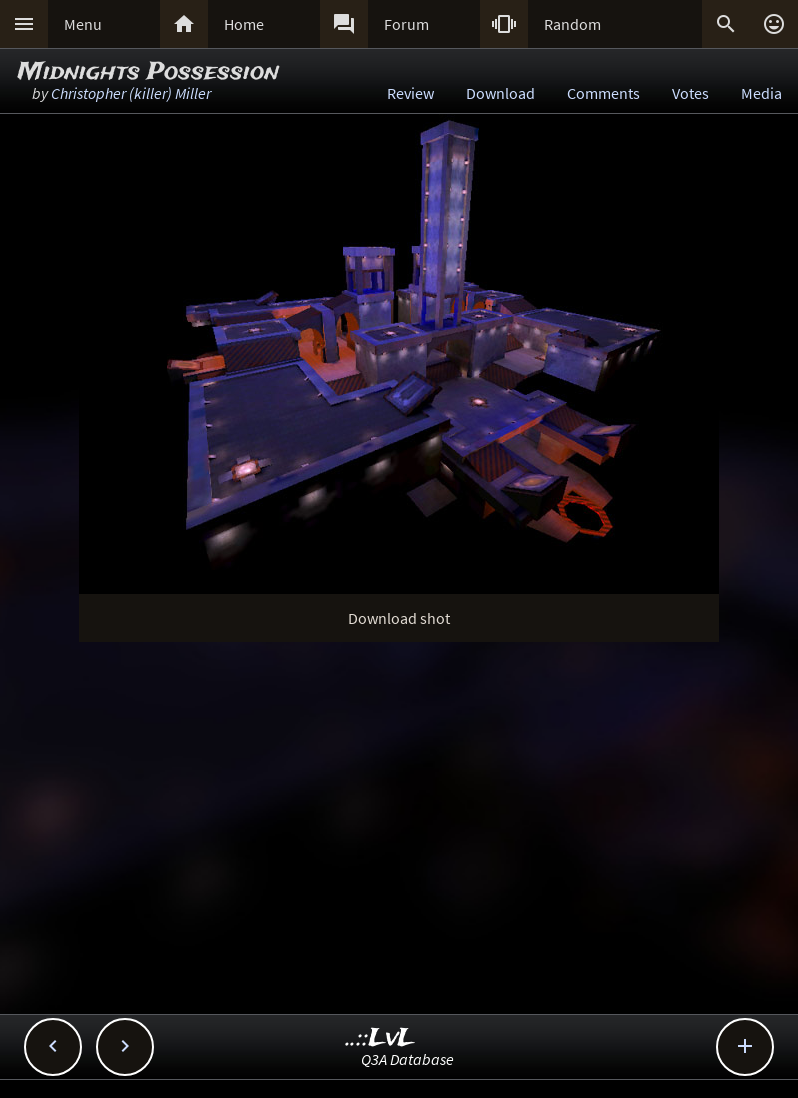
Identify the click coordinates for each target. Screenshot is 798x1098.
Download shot (399, 618)
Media (761, 93)
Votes (690, 93)
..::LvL (380, 1038)
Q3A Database (407, 1059)
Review (410, 93)
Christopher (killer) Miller (131, 93)
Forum (406, 24)
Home (244, 24)
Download (500, 93)
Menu (83, 24)
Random (572, 24)
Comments (603, 93)
